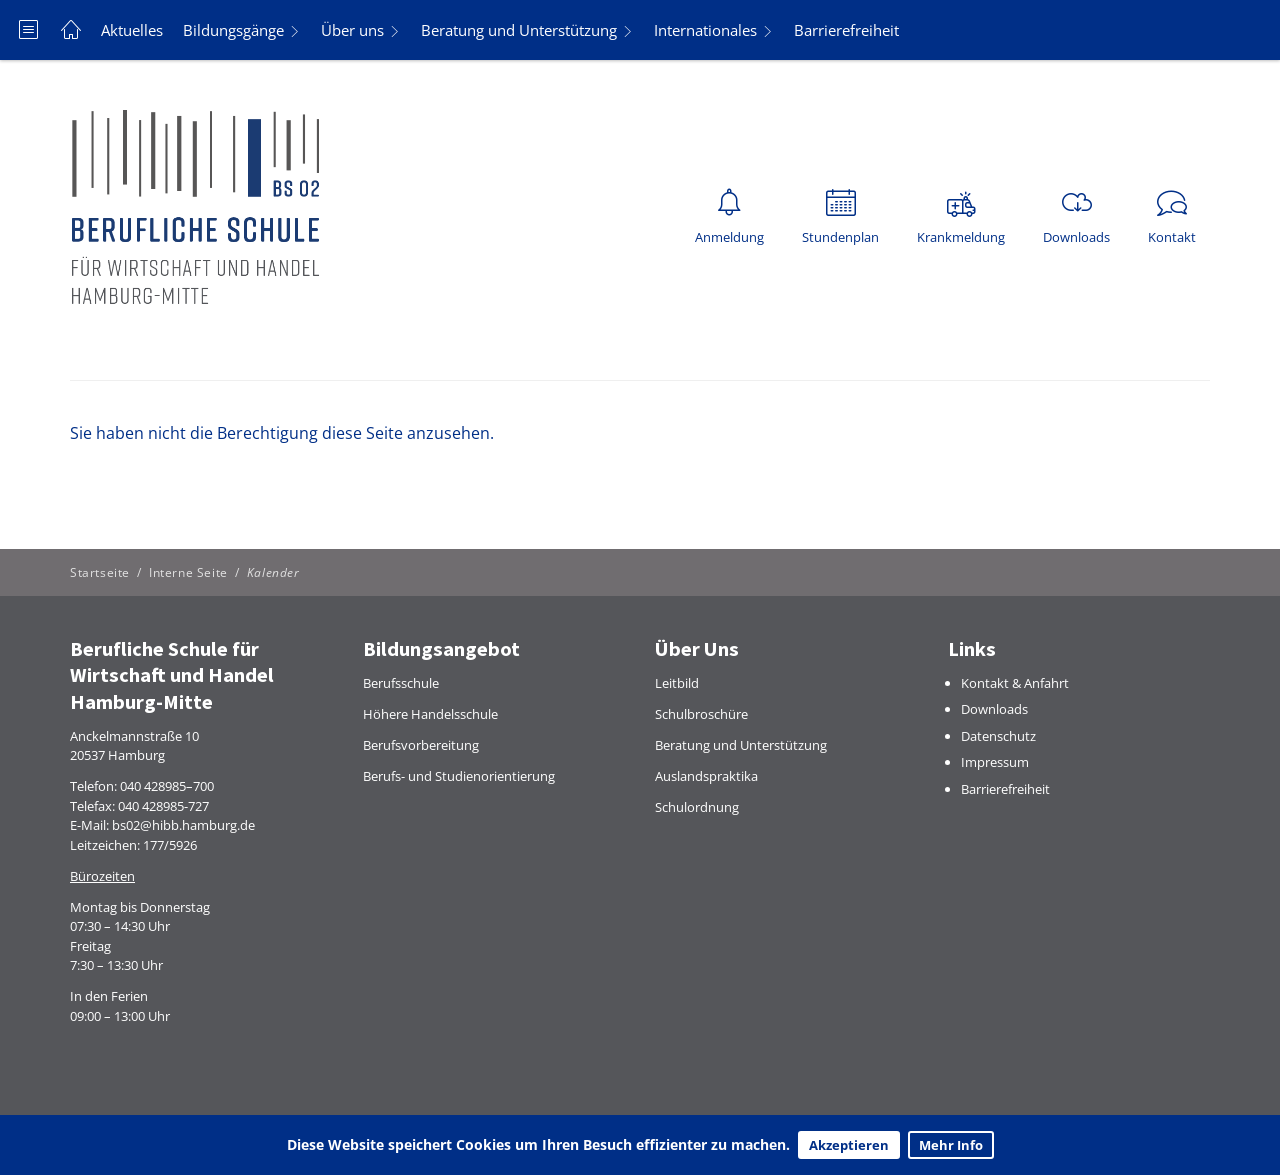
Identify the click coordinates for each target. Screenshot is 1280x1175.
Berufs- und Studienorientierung (459, 776)
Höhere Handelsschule (430, 714)
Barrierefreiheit (846, 30)
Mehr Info (951, 1145)
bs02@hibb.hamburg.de (183, 825)
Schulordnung (697, 807)
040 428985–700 (167, 786)
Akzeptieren (849, 1145)
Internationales (705, 30)
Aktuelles (132, 30)
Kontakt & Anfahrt (1015, 683)
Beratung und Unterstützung (519, 30)
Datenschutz (998, 736)
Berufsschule (401, 683)
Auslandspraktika (706, 776)
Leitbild (677, 683)
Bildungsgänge (233, 30)
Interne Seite (188, 572)
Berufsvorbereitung (421, 745)
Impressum (995, 762)
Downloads (994, 709)
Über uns (352, 30)
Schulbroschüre (701, 714)
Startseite (100, 572)
